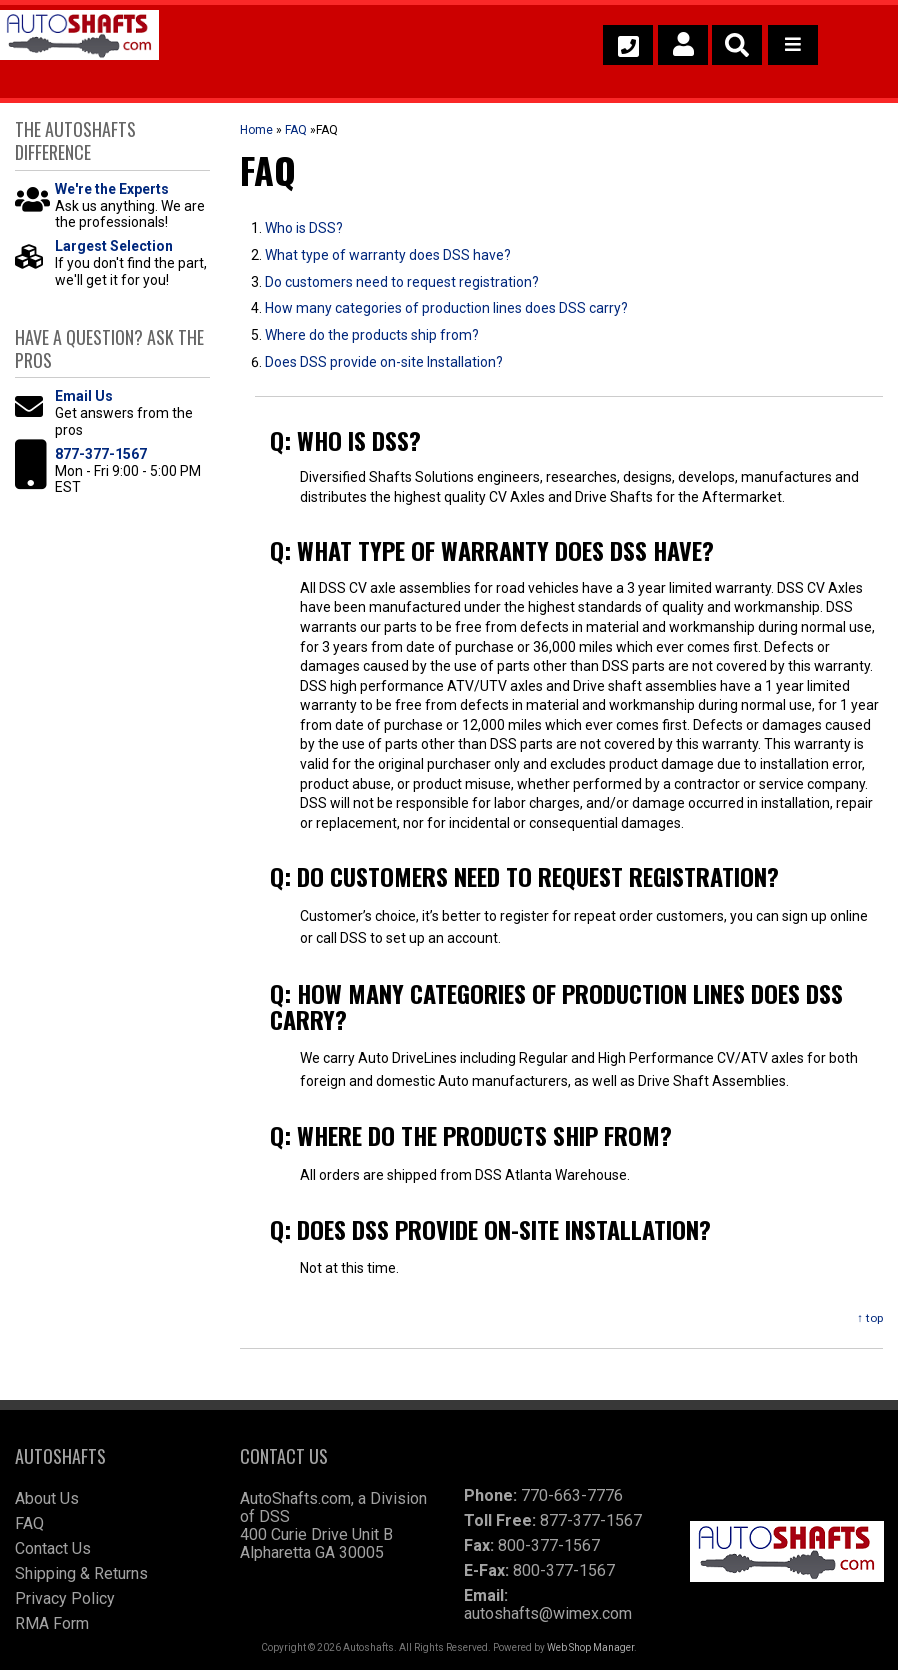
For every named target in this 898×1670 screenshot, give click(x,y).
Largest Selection (114, 246)
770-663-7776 (572, 1495)
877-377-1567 (101, 454)
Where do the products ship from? (372, 335)
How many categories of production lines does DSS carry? (446, 308)
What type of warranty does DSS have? (388, 255)
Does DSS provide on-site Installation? (384, 362)
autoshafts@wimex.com (548, 1613)
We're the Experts (112, 189)
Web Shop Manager (590, 1647)
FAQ (296, 130)
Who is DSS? (304, 228)
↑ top (870, 1318)
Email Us (84, 396)
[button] (737, 45)
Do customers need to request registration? (402, 282)
